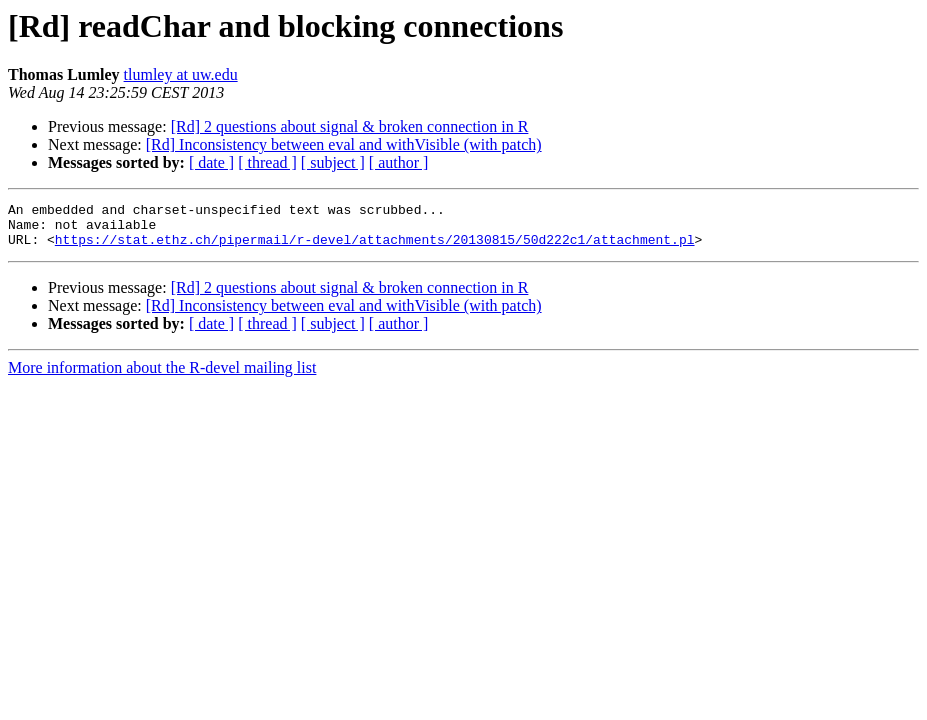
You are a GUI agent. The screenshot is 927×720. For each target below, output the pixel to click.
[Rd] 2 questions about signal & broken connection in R (350, 126)
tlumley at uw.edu (181, 74)
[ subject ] (333, 162)
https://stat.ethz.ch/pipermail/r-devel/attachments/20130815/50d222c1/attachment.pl (375, 248)
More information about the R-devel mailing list (162, 376)
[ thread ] (267, 162)
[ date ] (211, 162)
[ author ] (399, 162)
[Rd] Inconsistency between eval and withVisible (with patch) (344, 144)
